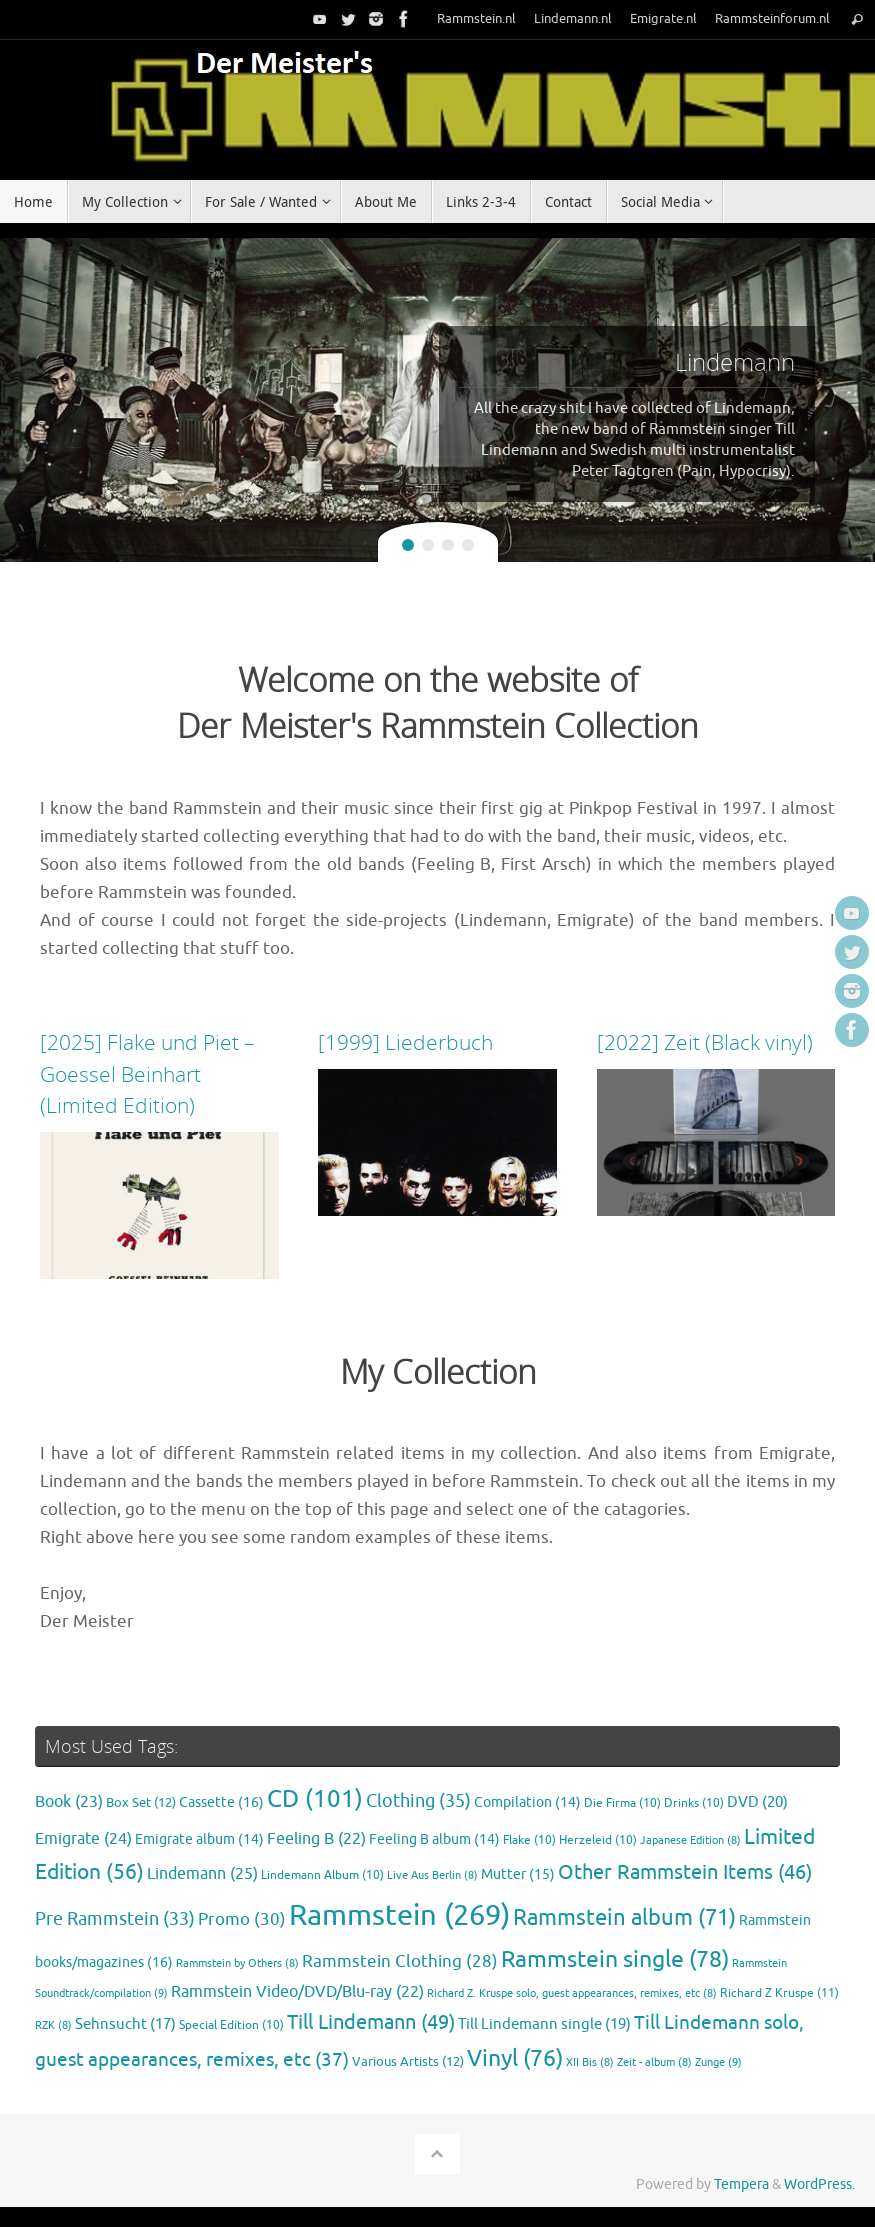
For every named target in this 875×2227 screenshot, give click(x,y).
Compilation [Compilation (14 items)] (527, 1802)
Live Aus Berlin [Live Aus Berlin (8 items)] (432, 1875)
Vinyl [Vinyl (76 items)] (515, 2058)
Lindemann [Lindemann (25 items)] (202, 1873)
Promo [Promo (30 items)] (242, 1919)
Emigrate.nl (663, 19)
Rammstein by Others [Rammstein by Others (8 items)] (237, 1963)
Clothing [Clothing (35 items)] (418, 1801)
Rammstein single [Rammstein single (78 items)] (615, 1959)
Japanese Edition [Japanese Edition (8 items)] (690, 1840)
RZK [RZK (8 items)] (53, 2025)
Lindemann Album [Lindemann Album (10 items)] (322, 1875)
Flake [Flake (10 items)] (529, 1840)
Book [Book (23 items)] (69, 1802)
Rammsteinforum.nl (772, 19)
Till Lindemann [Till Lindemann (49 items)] (371, 2022)
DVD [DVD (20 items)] (757, 1802)
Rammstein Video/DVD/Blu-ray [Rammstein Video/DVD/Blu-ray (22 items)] (297, 1992)
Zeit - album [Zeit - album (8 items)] (654, 2062)
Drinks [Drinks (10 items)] (694, 1803)
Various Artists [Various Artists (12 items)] (408, 2062)
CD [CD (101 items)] (315, 1799)
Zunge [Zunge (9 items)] (718, 2062)
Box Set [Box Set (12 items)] (141, 1803)
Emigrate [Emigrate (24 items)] (83, 1838)
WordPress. (819, 2184)
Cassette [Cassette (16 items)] (221, 1802)
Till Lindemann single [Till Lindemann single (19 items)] (544, 2024)
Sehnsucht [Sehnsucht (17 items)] (125, 2024)
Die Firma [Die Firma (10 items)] (622, 1803)
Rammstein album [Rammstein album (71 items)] (624, 1918)
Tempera (741, 2184)
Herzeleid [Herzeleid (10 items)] (598, 1840)
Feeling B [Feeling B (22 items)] (316, 1839)
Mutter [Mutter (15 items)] (518, 1874)
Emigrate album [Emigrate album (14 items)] (199, 1839)
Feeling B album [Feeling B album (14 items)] (434, 1839)
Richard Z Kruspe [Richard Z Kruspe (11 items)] (779, 1993)
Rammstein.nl (476, 19)
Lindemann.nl (573, 19)
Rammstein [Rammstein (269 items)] (399, 1915)
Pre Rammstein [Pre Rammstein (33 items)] (115, 1919)
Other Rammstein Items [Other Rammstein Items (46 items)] (685, 1872)
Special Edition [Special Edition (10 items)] (231, 2025)
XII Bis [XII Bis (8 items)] (590, 2062)
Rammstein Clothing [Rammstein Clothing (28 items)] (400, 1961)
